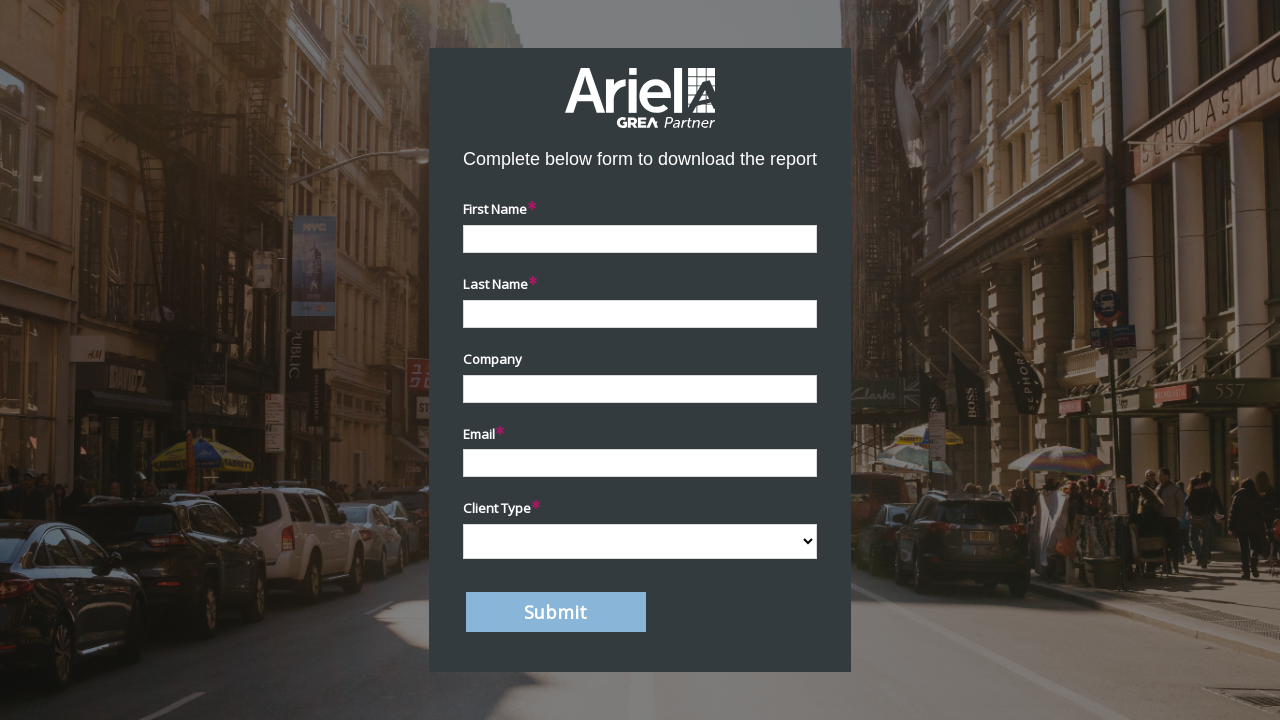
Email (479, 434)
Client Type (497, 508)
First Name (495, 209)
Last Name (495, 284)
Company (492, 359)
